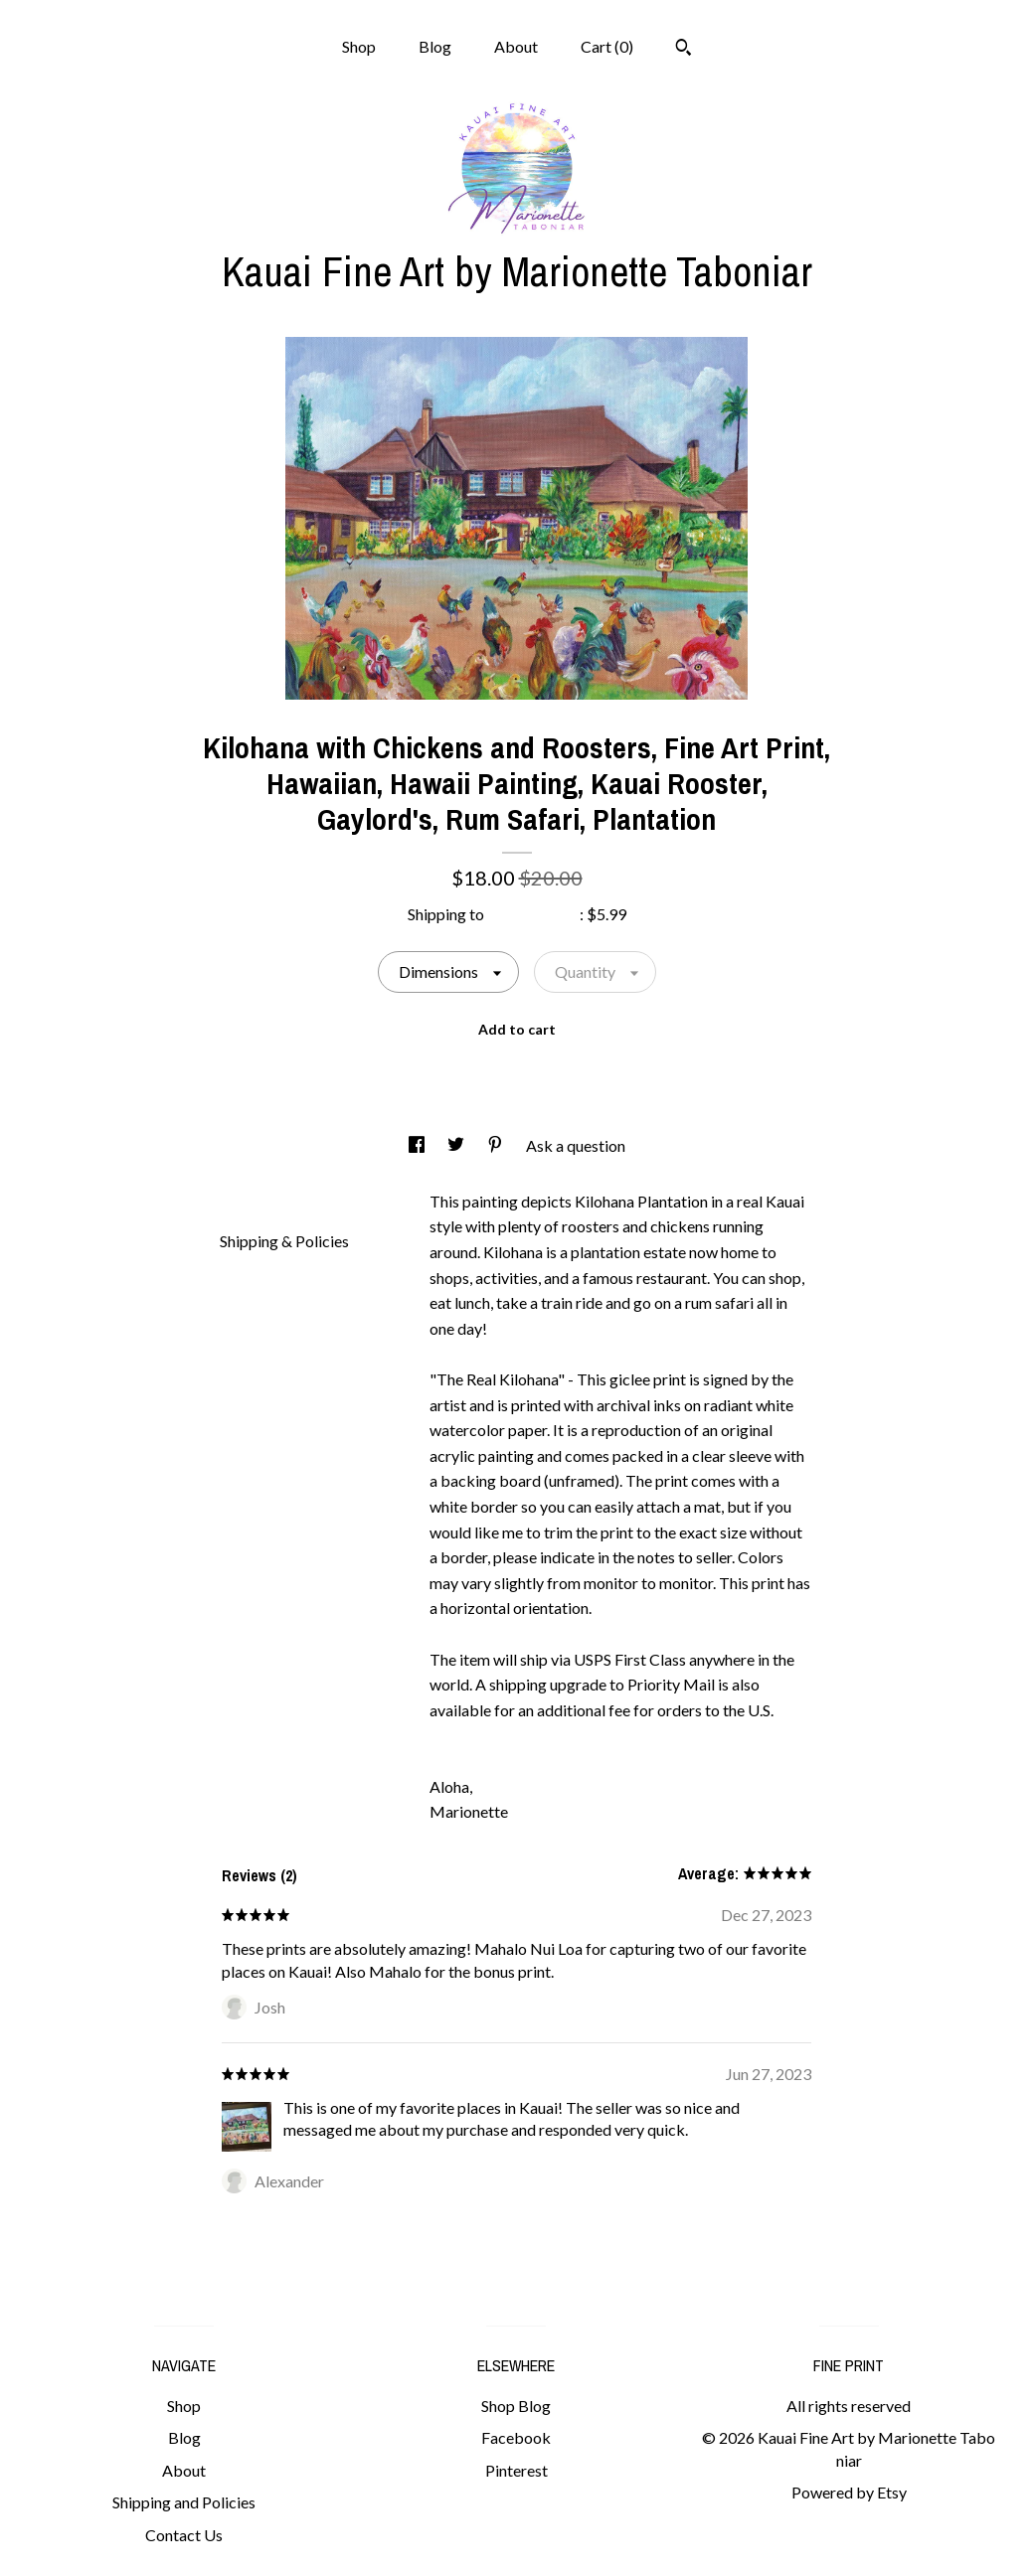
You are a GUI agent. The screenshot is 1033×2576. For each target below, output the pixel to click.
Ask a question (575, 1145)
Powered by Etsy (849, 2492)
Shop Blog (516, 2405)
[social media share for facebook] (418, 1145)
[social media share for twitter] (457, 1145)
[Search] (683, 50)
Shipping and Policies (184, 2502)
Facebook (516, 2437)
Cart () (607, 46)
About (516, 46)
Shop (359, 46)
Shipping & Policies (284, 1240)
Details (252, 1199)
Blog (435, 46)
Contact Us (184, 2534)
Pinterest (516, 2470)
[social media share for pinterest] (496, 1145)
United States (533, 913)
